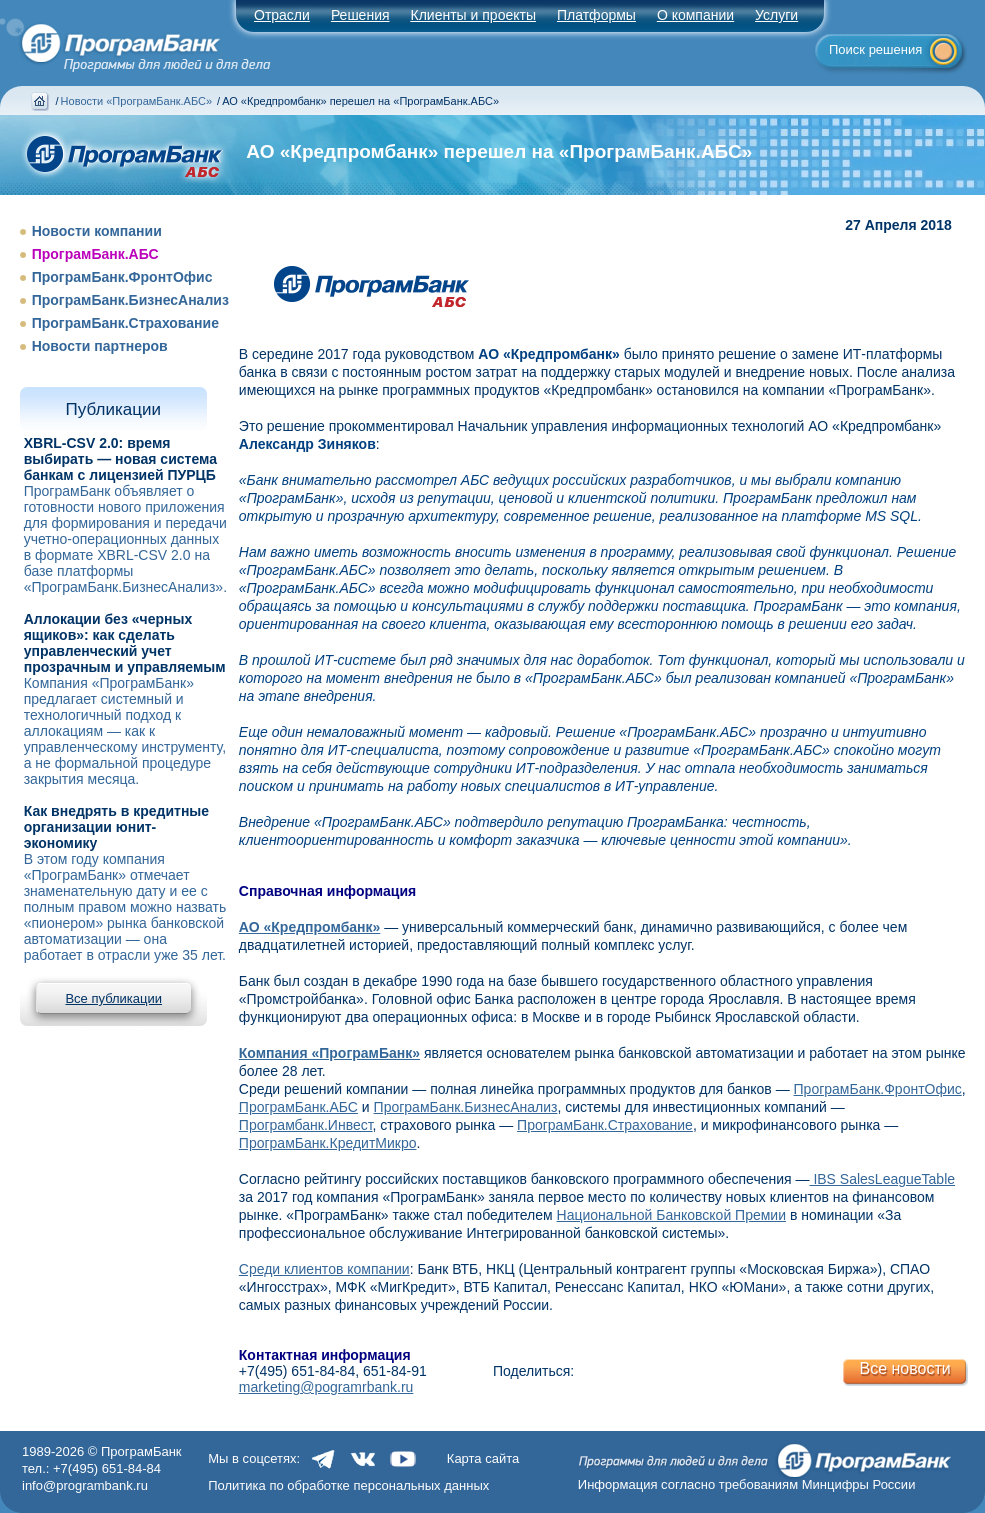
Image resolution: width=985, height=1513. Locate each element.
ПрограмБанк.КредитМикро (328, 1143)
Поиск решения (875, 49)
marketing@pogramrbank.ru (326, 1387)
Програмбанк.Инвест (306, 1125)
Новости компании (97, 231)
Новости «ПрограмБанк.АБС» (136, 101)
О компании (695, 15)
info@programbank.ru (85, 1485)
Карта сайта (483, 1458)
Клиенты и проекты (473, 15)
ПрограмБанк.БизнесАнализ (130, 300)
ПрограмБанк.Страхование (125, 323)
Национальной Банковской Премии (671, 1215)
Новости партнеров (100, 346)
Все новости (904, 1368)
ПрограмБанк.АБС (95, 254)
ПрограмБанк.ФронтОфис (122, 277)
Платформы (596, 15)
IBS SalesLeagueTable (883, 1179)
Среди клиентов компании (324, 1269)
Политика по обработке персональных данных (348, 1485)
